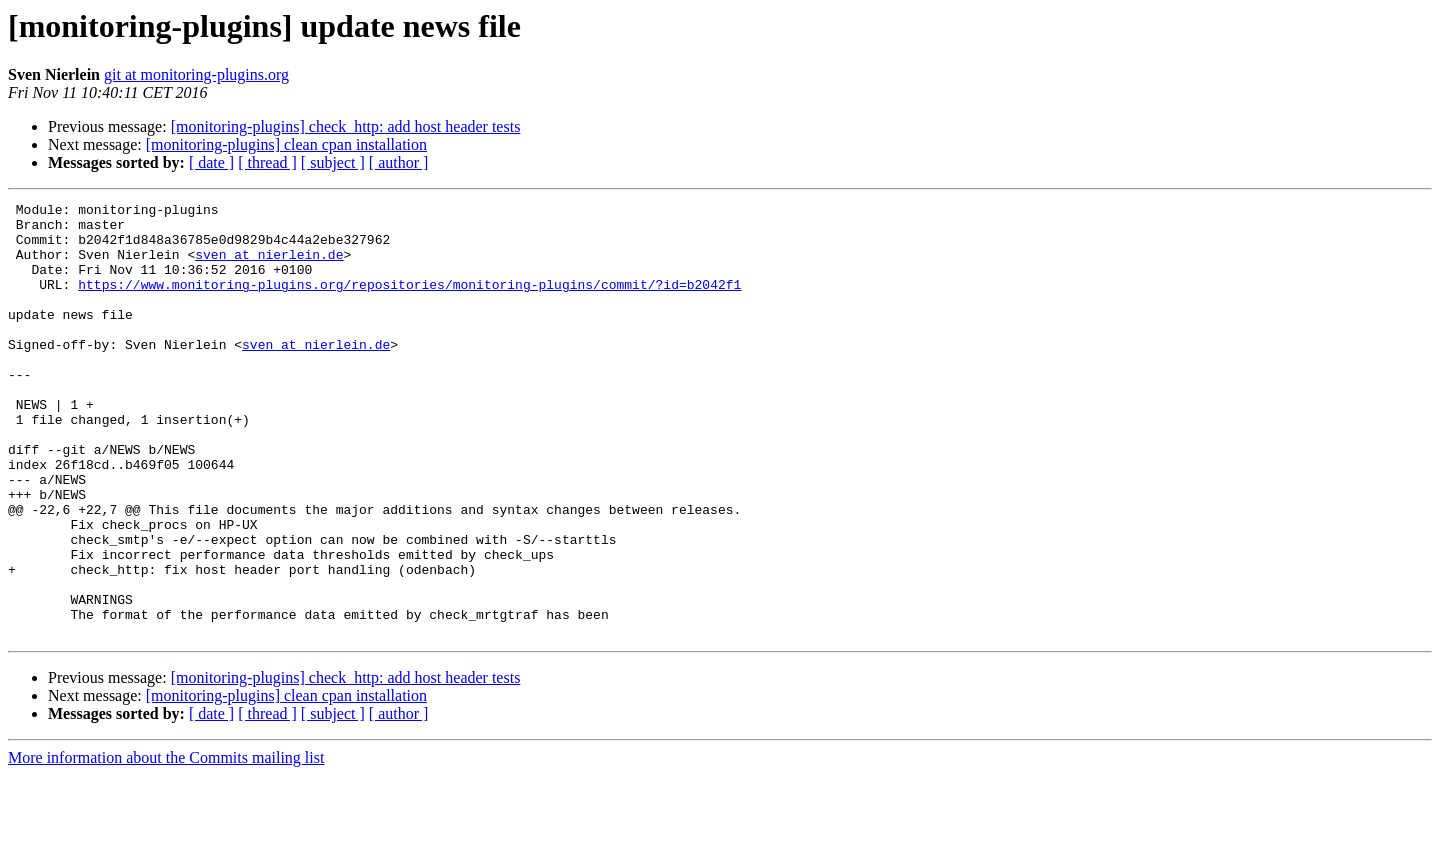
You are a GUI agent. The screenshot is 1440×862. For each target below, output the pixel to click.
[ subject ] (333, 162)
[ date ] (211, 162)
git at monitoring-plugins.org (196, 74)
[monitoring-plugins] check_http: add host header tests (346, 126)
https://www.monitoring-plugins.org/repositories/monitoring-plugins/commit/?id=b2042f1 (409, 302)
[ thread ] (267, 162)
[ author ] (399, 162)
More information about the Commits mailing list (166, 844)
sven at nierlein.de (269, 266)
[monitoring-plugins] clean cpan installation (286, 144)
